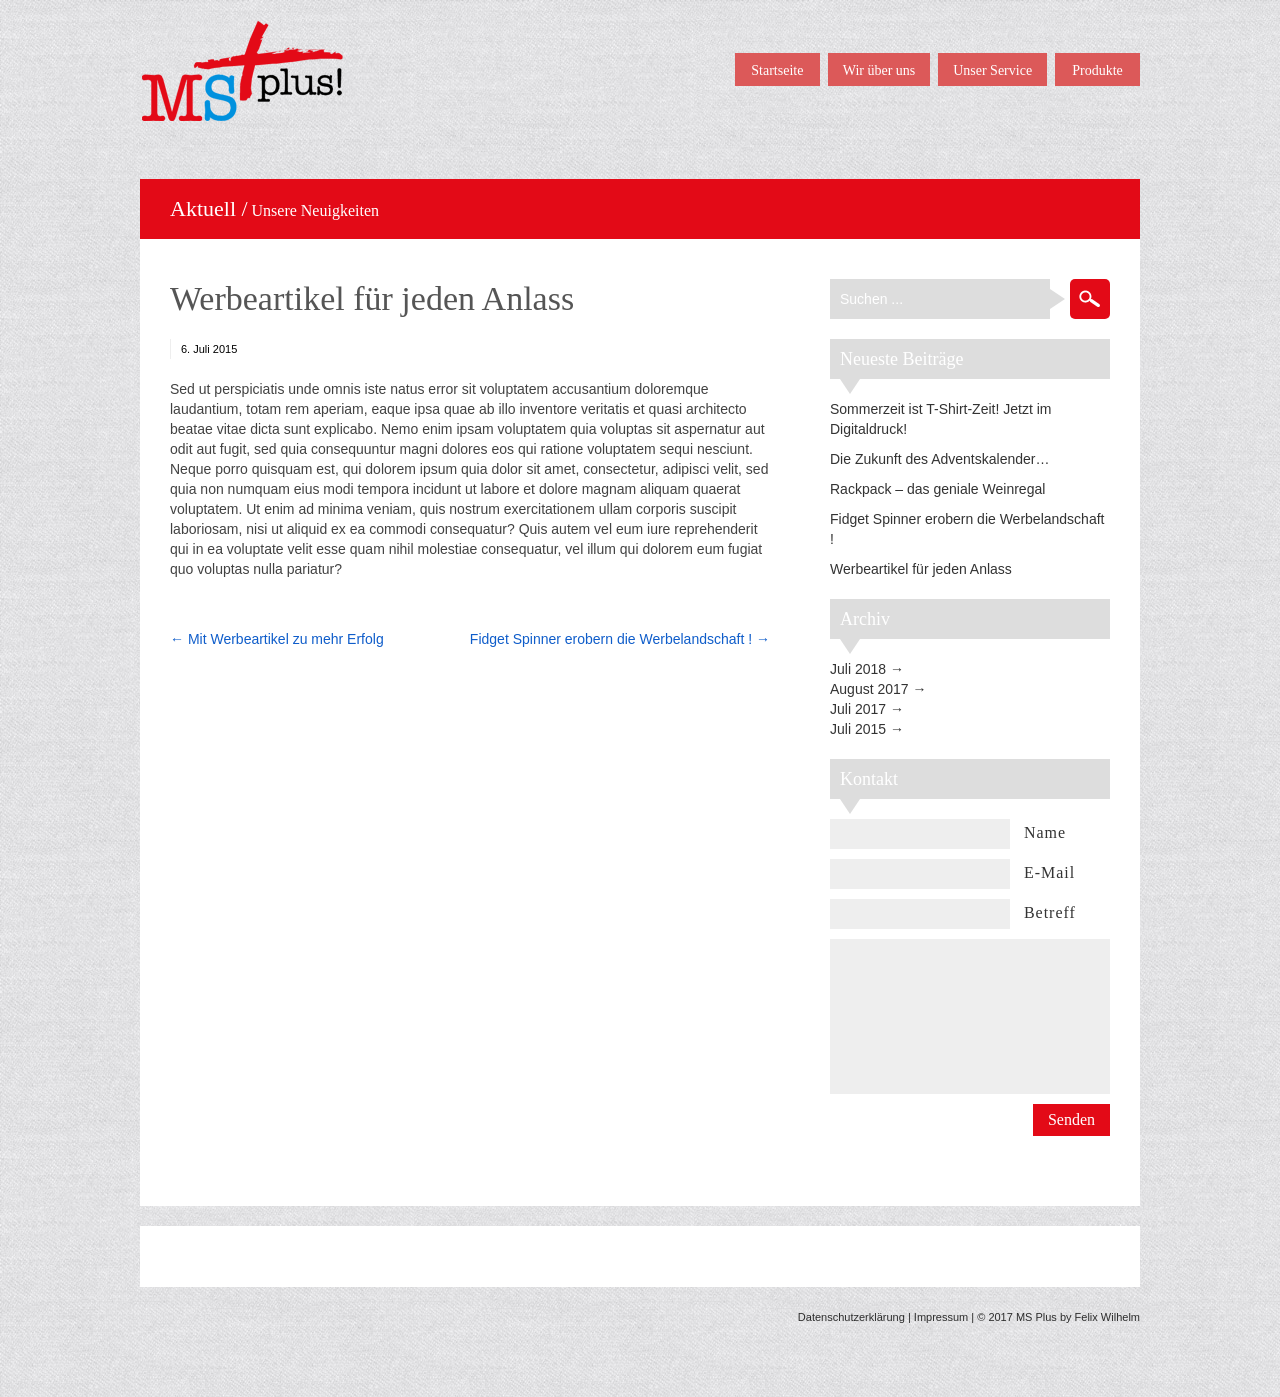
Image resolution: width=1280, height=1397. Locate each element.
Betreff (1050, 912)
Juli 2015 (858, 729)
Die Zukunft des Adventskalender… (939, 459)
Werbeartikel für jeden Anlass (372, 298)
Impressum (941, 1317)
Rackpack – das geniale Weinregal (937, 489)
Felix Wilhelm (1107, 1317)
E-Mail (1049, 872)
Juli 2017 (858, 709)
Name (1045, 832)
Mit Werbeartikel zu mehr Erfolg (286, 639)
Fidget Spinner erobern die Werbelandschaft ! (611, 639)
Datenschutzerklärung (851, 1317)
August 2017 (869, 689)
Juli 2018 (858, 669)
